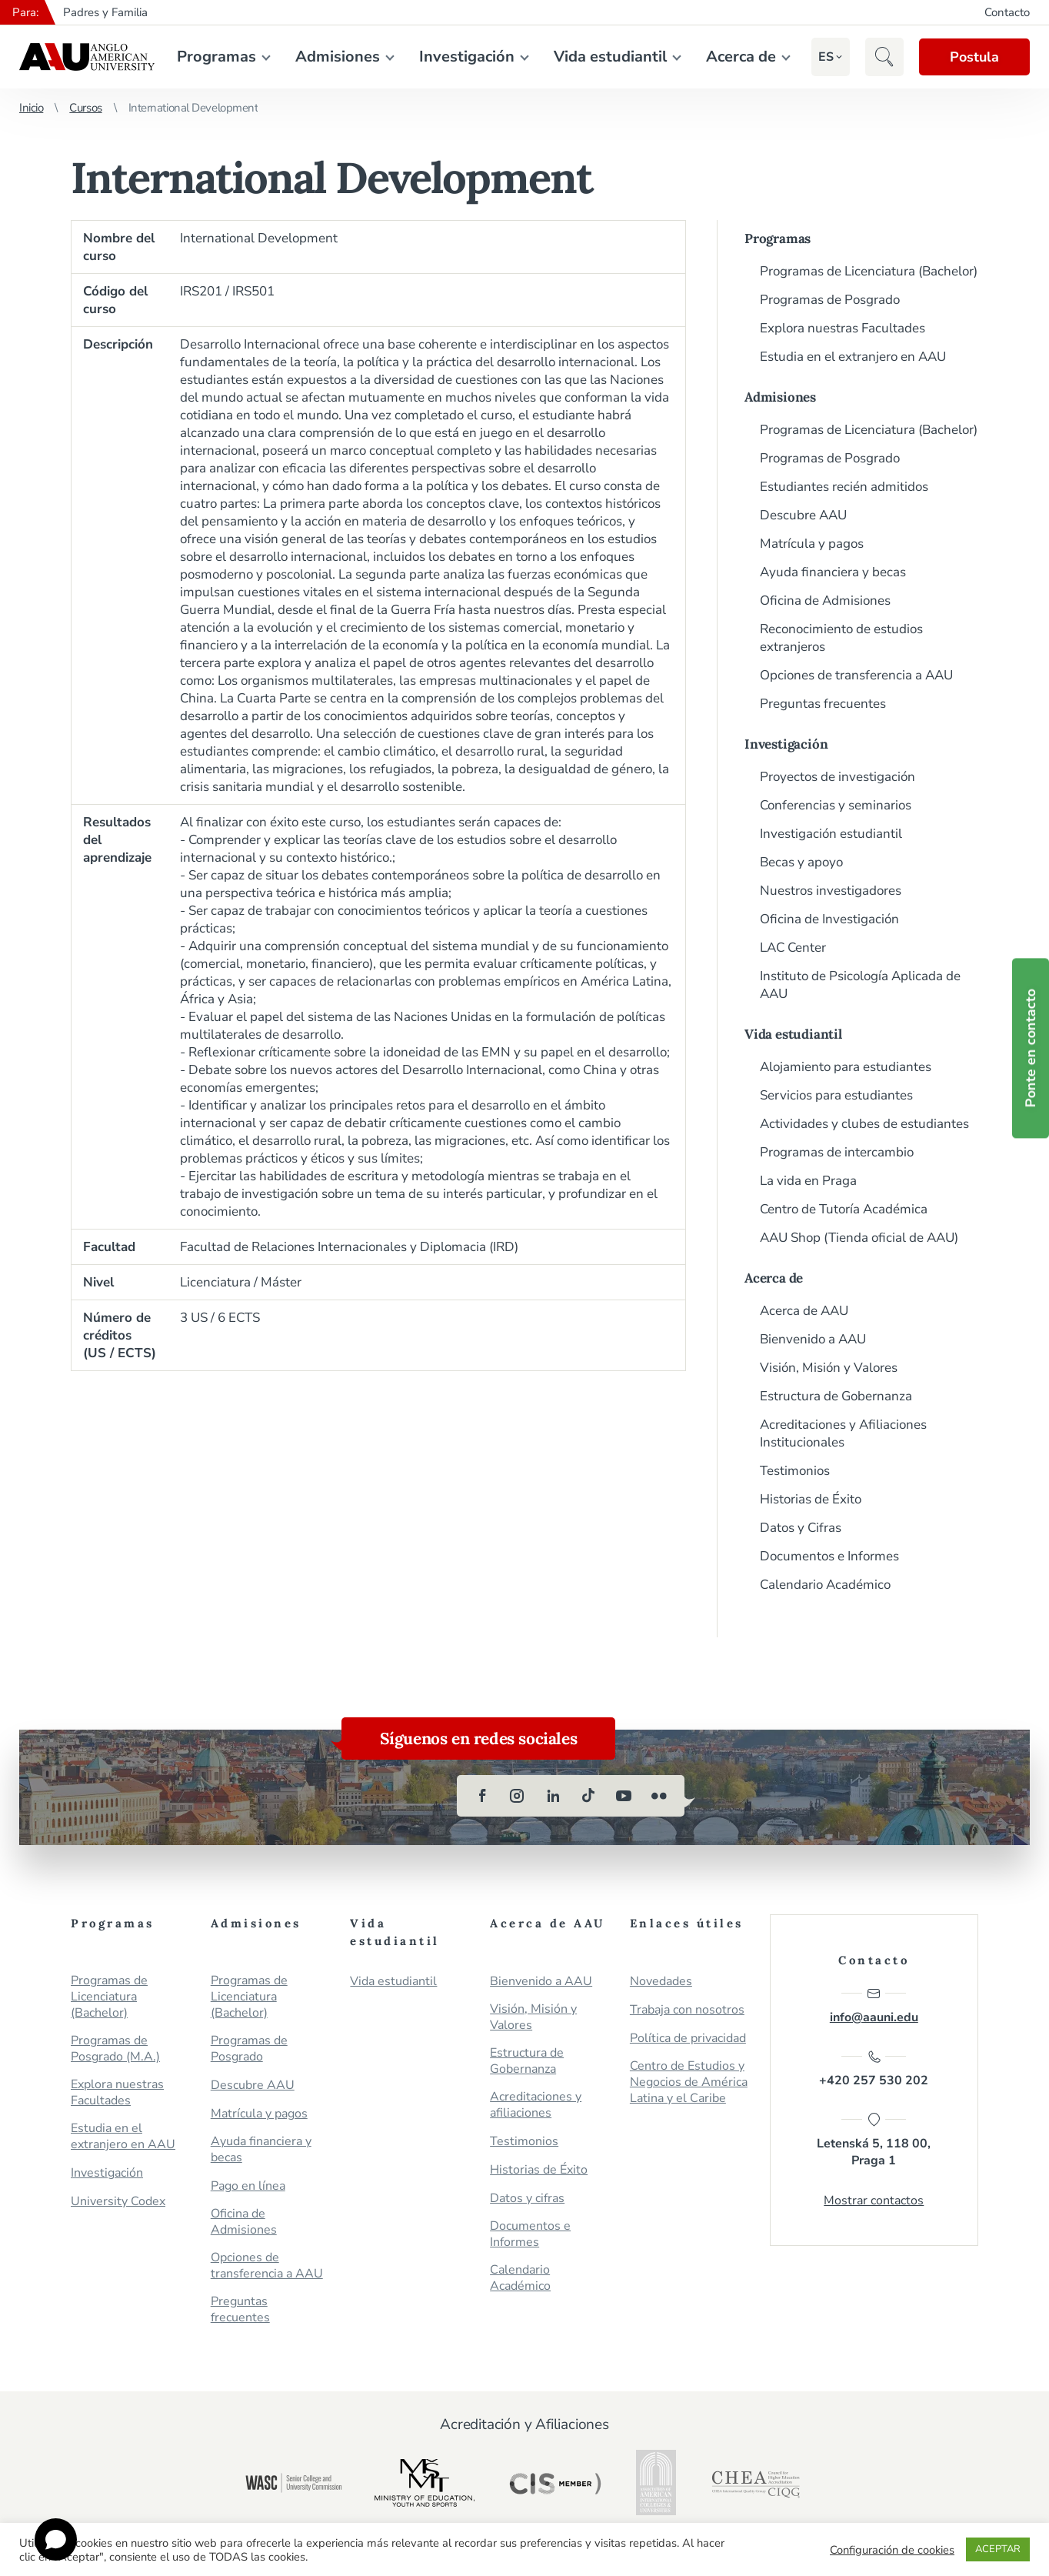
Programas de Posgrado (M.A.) (115, 2049)
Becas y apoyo (801, 862)
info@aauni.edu (874, 2006)
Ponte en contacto (1030, 1048)
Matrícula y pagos (812, 543)
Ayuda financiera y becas (833, 572)
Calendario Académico (825, 1584)
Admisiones (337, 56)
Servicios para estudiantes (836, 1095)
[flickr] (659, 1795)
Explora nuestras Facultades (842, 328)
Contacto (1007, 12)
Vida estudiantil (610, 56)
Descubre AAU (803, 515)
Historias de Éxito (810, 1499)
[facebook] (482, 1795)
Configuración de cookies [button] (892, 2550)
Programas (216, 56)
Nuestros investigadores (830, 890)
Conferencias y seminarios (835, 805)
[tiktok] (588, 1795)
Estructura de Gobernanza (836, 1396)
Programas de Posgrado (830, 300)
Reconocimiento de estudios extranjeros (841, 638)
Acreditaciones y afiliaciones (535, 2105)
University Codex (118, 2202)
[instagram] (517, 1795)
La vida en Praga (808, 1181)
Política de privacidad (688, 2038)
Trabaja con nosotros (687, 2010)
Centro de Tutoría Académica (843, 1209)
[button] (826, 56)
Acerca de (741, 56)
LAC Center (793, 947)
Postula (974, 57)
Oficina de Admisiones (825, 600)
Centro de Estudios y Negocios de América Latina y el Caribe (689, 2082)
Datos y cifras (527, 2199)
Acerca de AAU (804, 1311)
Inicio (31, 107)
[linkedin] (552, 1795)
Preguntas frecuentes (823, 703)
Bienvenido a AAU (813, 1339)
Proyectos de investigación (837, 777)
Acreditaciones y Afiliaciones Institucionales (843, 1433)
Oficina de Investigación (829, 919)
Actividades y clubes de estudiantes (864, 1124)
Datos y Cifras (800, 1528)
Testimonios (795, 1471)
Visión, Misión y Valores (828, 1367)
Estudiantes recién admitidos (844, 487)
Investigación (467, 56)
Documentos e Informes (829, 1556)
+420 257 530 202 (873, 2069)
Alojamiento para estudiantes (845, 1067)
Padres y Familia (105, 12)
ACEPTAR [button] (998, 2549)
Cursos (85, 107)
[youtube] (623, 1795)
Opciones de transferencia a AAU (856, 675)
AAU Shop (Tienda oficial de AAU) (859, 1237)
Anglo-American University (87, 57)
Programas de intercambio (837, 1152)
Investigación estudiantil (831, 834)
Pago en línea (248, 2186)
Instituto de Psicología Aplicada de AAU (860, 985)
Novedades (661, 1982)
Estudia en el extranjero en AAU (853, 356)
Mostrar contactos (874, 2200)
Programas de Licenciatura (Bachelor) (868, 271)
